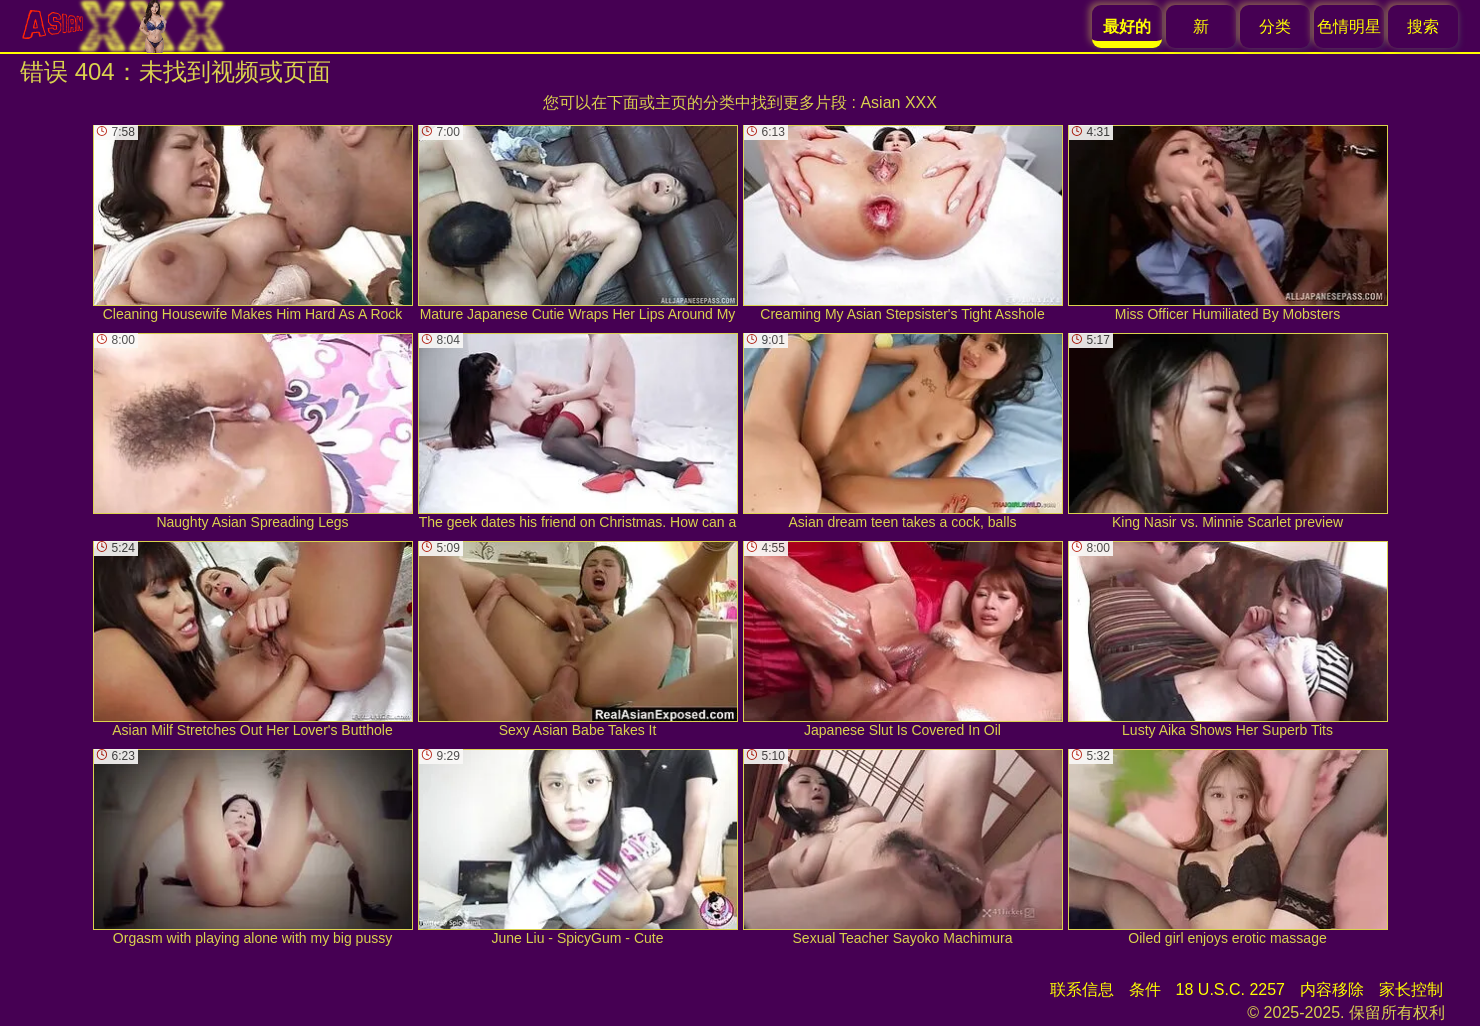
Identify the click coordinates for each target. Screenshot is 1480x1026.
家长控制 (1411, 989)
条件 (1145, 989)
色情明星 (1349, 26)
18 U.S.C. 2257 (1230, 989)
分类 (1275, 26)
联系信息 (1082, 989)
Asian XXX (898, 102)
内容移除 (1332, 989)
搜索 (1423, 26)
